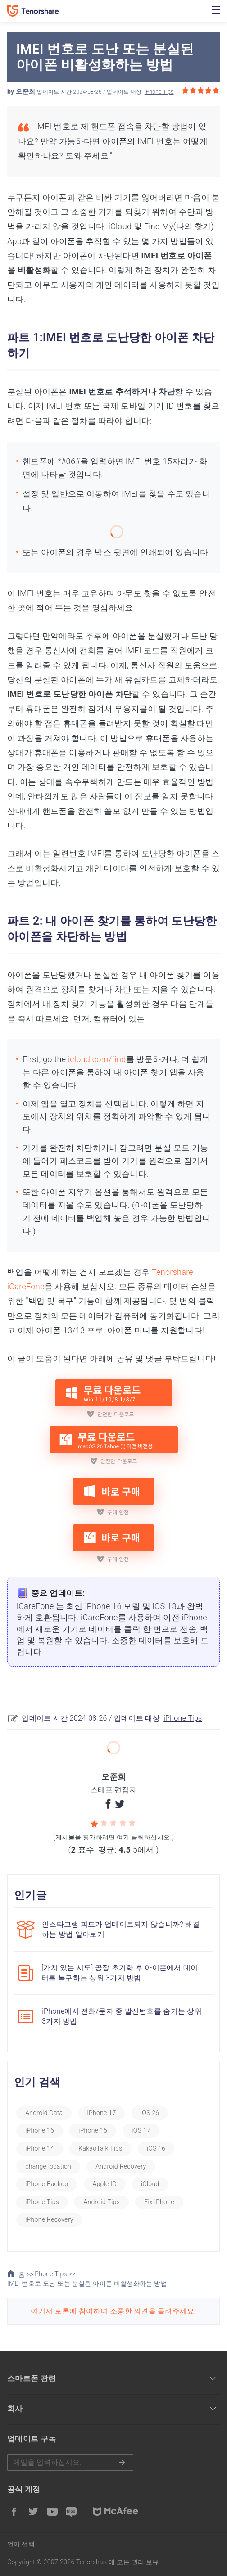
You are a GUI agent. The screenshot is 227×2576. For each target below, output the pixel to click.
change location (48, 2166)
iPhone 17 (101, 2112)
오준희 (25, 91)
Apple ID (105, 2183)
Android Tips (101, 2201)
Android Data (44, 2112)
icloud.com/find (97, 1059)
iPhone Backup (46, 2183)
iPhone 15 (92, 2130)
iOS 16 (156, 2148)
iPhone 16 (39, 2130)
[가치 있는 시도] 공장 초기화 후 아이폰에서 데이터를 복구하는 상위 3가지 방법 (119, 1972)
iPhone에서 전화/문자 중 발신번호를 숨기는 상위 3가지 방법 (122, 2016)
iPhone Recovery (49, 2219)
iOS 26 (150, 2112)
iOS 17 (141, 2130)
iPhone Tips (159, 92)
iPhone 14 (39, 2148)
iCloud (150, 2183)
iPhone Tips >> (54, 2274)
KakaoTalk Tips (100, 2148)
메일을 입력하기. (70, 2462)
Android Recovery (120, 2166)
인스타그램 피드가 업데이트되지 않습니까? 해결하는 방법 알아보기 (121, 1929)
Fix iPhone (159, 2201)
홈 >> (20, 2274)
